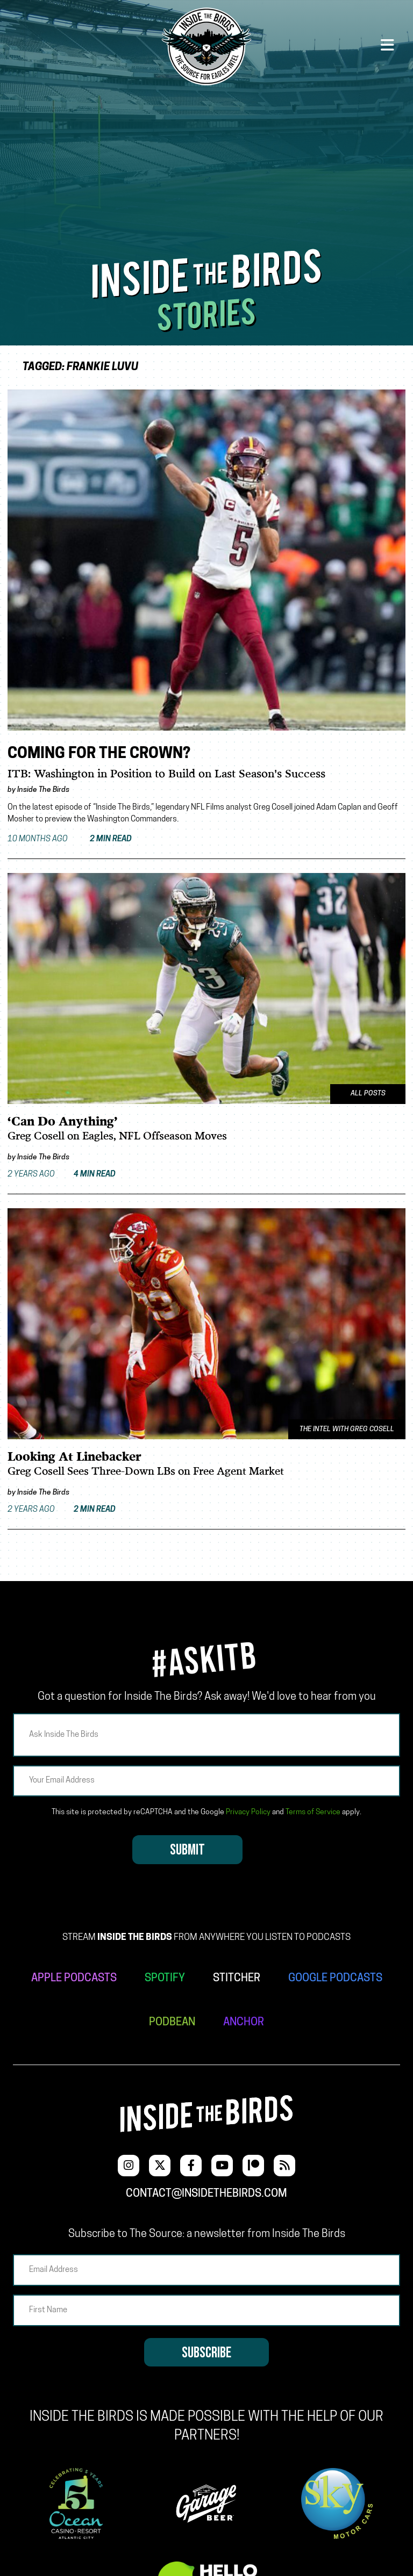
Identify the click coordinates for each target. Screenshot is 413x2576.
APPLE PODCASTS (74, 1978)
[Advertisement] (206, 168)
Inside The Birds (43, 790)
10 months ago (70, 839)
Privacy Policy (248, 1812)
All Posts (368, 1094)
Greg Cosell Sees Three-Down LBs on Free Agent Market (146, 1472)
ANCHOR (243, 2022)
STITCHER (236, 1978)
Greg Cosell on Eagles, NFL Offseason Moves (117, 1136)
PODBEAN (172, 2022)
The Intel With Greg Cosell (347, 1429)
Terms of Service (313, 1812)
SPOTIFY (165, 1978)
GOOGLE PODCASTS (335, 1978)
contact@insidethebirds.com (206, 2194)
